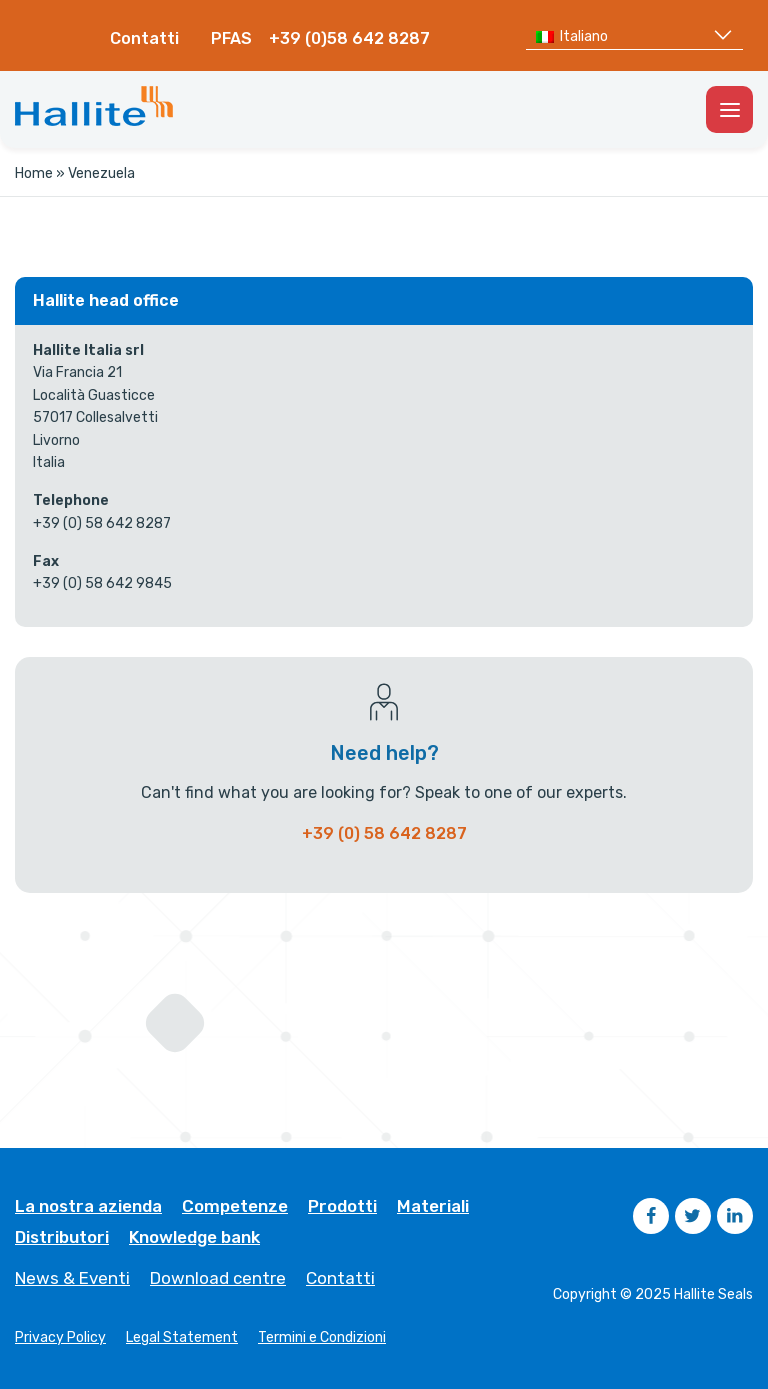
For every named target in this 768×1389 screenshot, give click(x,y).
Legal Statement (182, 1338)
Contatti (144, 38)
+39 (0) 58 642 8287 (384, 833)
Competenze (235, 1206)
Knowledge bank (194, 1237)
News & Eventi (72, 1278)
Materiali (433, 1206)
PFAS (231, 38)
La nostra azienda (88, 1206)
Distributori (62, 1237)
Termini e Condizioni (322, 1338)
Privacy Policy (60, 1338)
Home (34, 173)
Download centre (218, 1278)
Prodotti (342, 1206)
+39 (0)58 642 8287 (349, 38)
